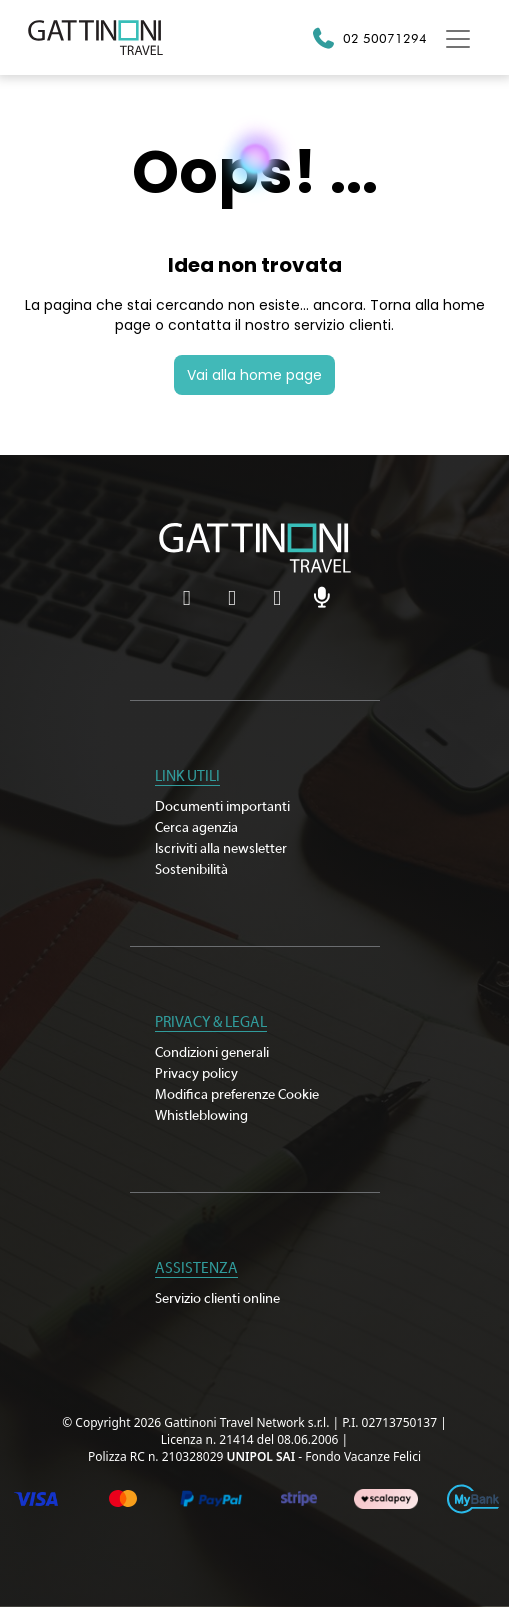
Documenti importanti (222, 807)
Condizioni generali (212, 1053)
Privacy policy (196, 1074)
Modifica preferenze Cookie (237, 1095)
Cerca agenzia (196, 828)
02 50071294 (385, 38)
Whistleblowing (201, 1116)
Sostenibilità (191, 870)
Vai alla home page (254, 375)
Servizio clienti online (217, 1299)
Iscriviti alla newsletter (221, 849)
